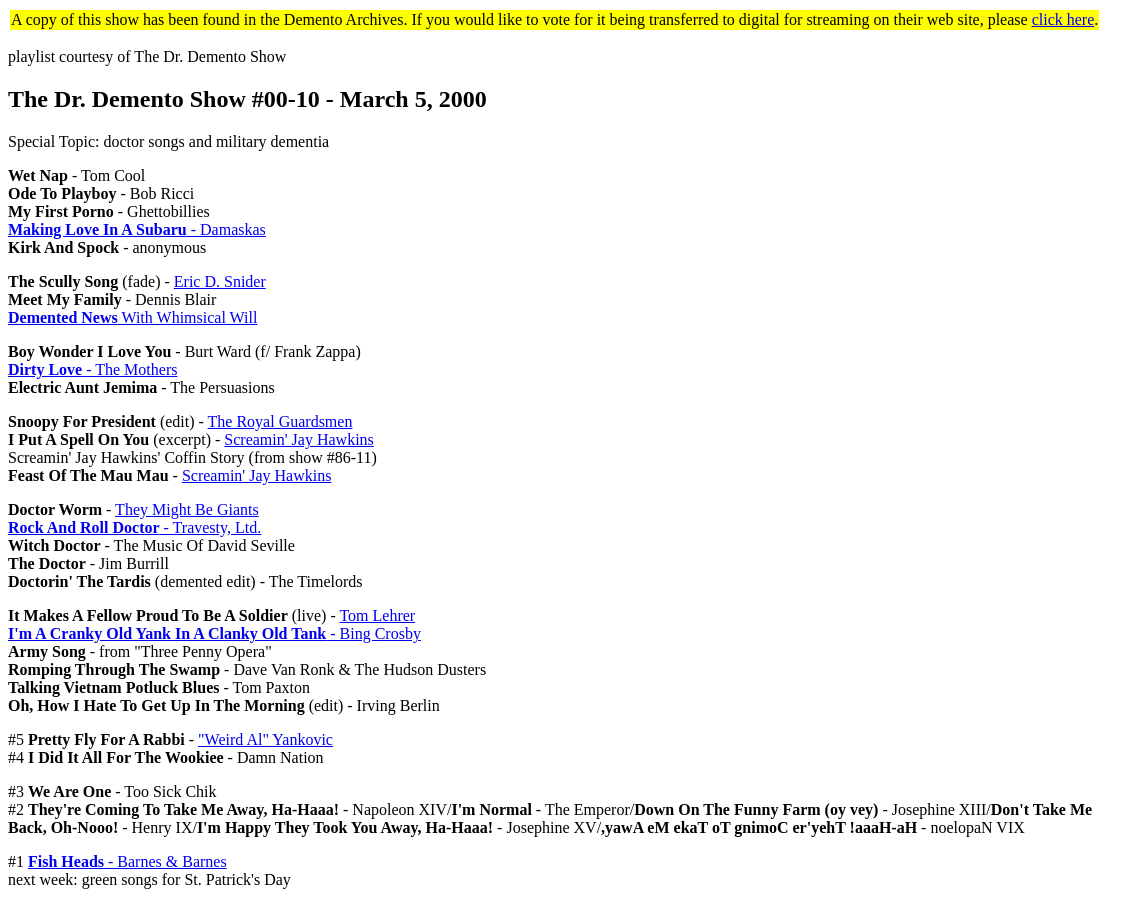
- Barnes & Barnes (127, 861)
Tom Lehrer (377, 615)
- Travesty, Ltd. (134, 527)
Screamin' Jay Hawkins (299, 439)
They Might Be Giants (187, 509)
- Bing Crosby (214, 633)
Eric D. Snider (220, 281)
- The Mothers (92, 369)
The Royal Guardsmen (280, 421)
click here (1063, 19)
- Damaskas (137, 229)
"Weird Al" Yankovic (265, 739)
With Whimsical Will (132, 317)
